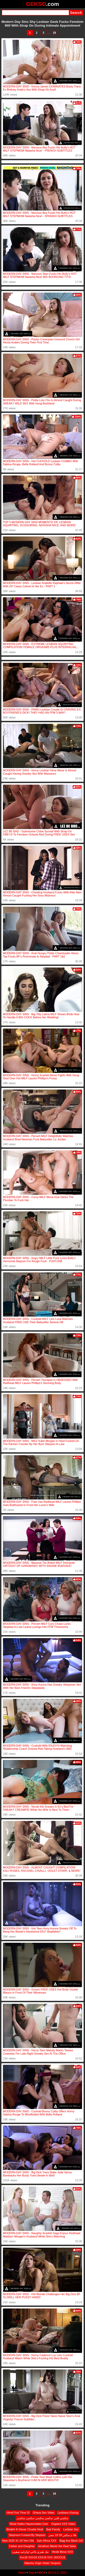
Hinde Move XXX (62, 2551)
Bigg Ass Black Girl (71, 2540)
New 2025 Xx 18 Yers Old (18, 2540)
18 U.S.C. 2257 (57, 2572)
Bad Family (53, 2529)
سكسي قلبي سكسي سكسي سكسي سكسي (42, 2518)
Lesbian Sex (71, 2529)
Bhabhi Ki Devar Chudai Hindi (24, 2529)
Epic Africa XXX (46, 2540)
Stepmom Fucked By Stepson (27, 2534)
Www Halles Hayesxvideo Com (29, 2523)
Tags (31, 2572)
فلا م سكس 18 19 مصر (62, 2534)
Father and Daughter (22, 2546)
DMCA (41, 2572)
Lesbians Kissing (68, 2512)
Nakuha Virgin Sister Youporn (42, 2562)
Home (22, 2572)
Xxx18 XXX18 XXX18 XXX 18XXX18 (42, 2557)
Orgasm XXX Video (63, 2523)
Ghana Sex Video (43, 2512)
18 (54, 32)
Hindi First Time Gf (18, 2512)
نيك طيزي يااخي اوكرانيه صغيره (30, 2551)
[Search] (35, 12)
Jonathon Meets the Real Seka (57, 2546)
